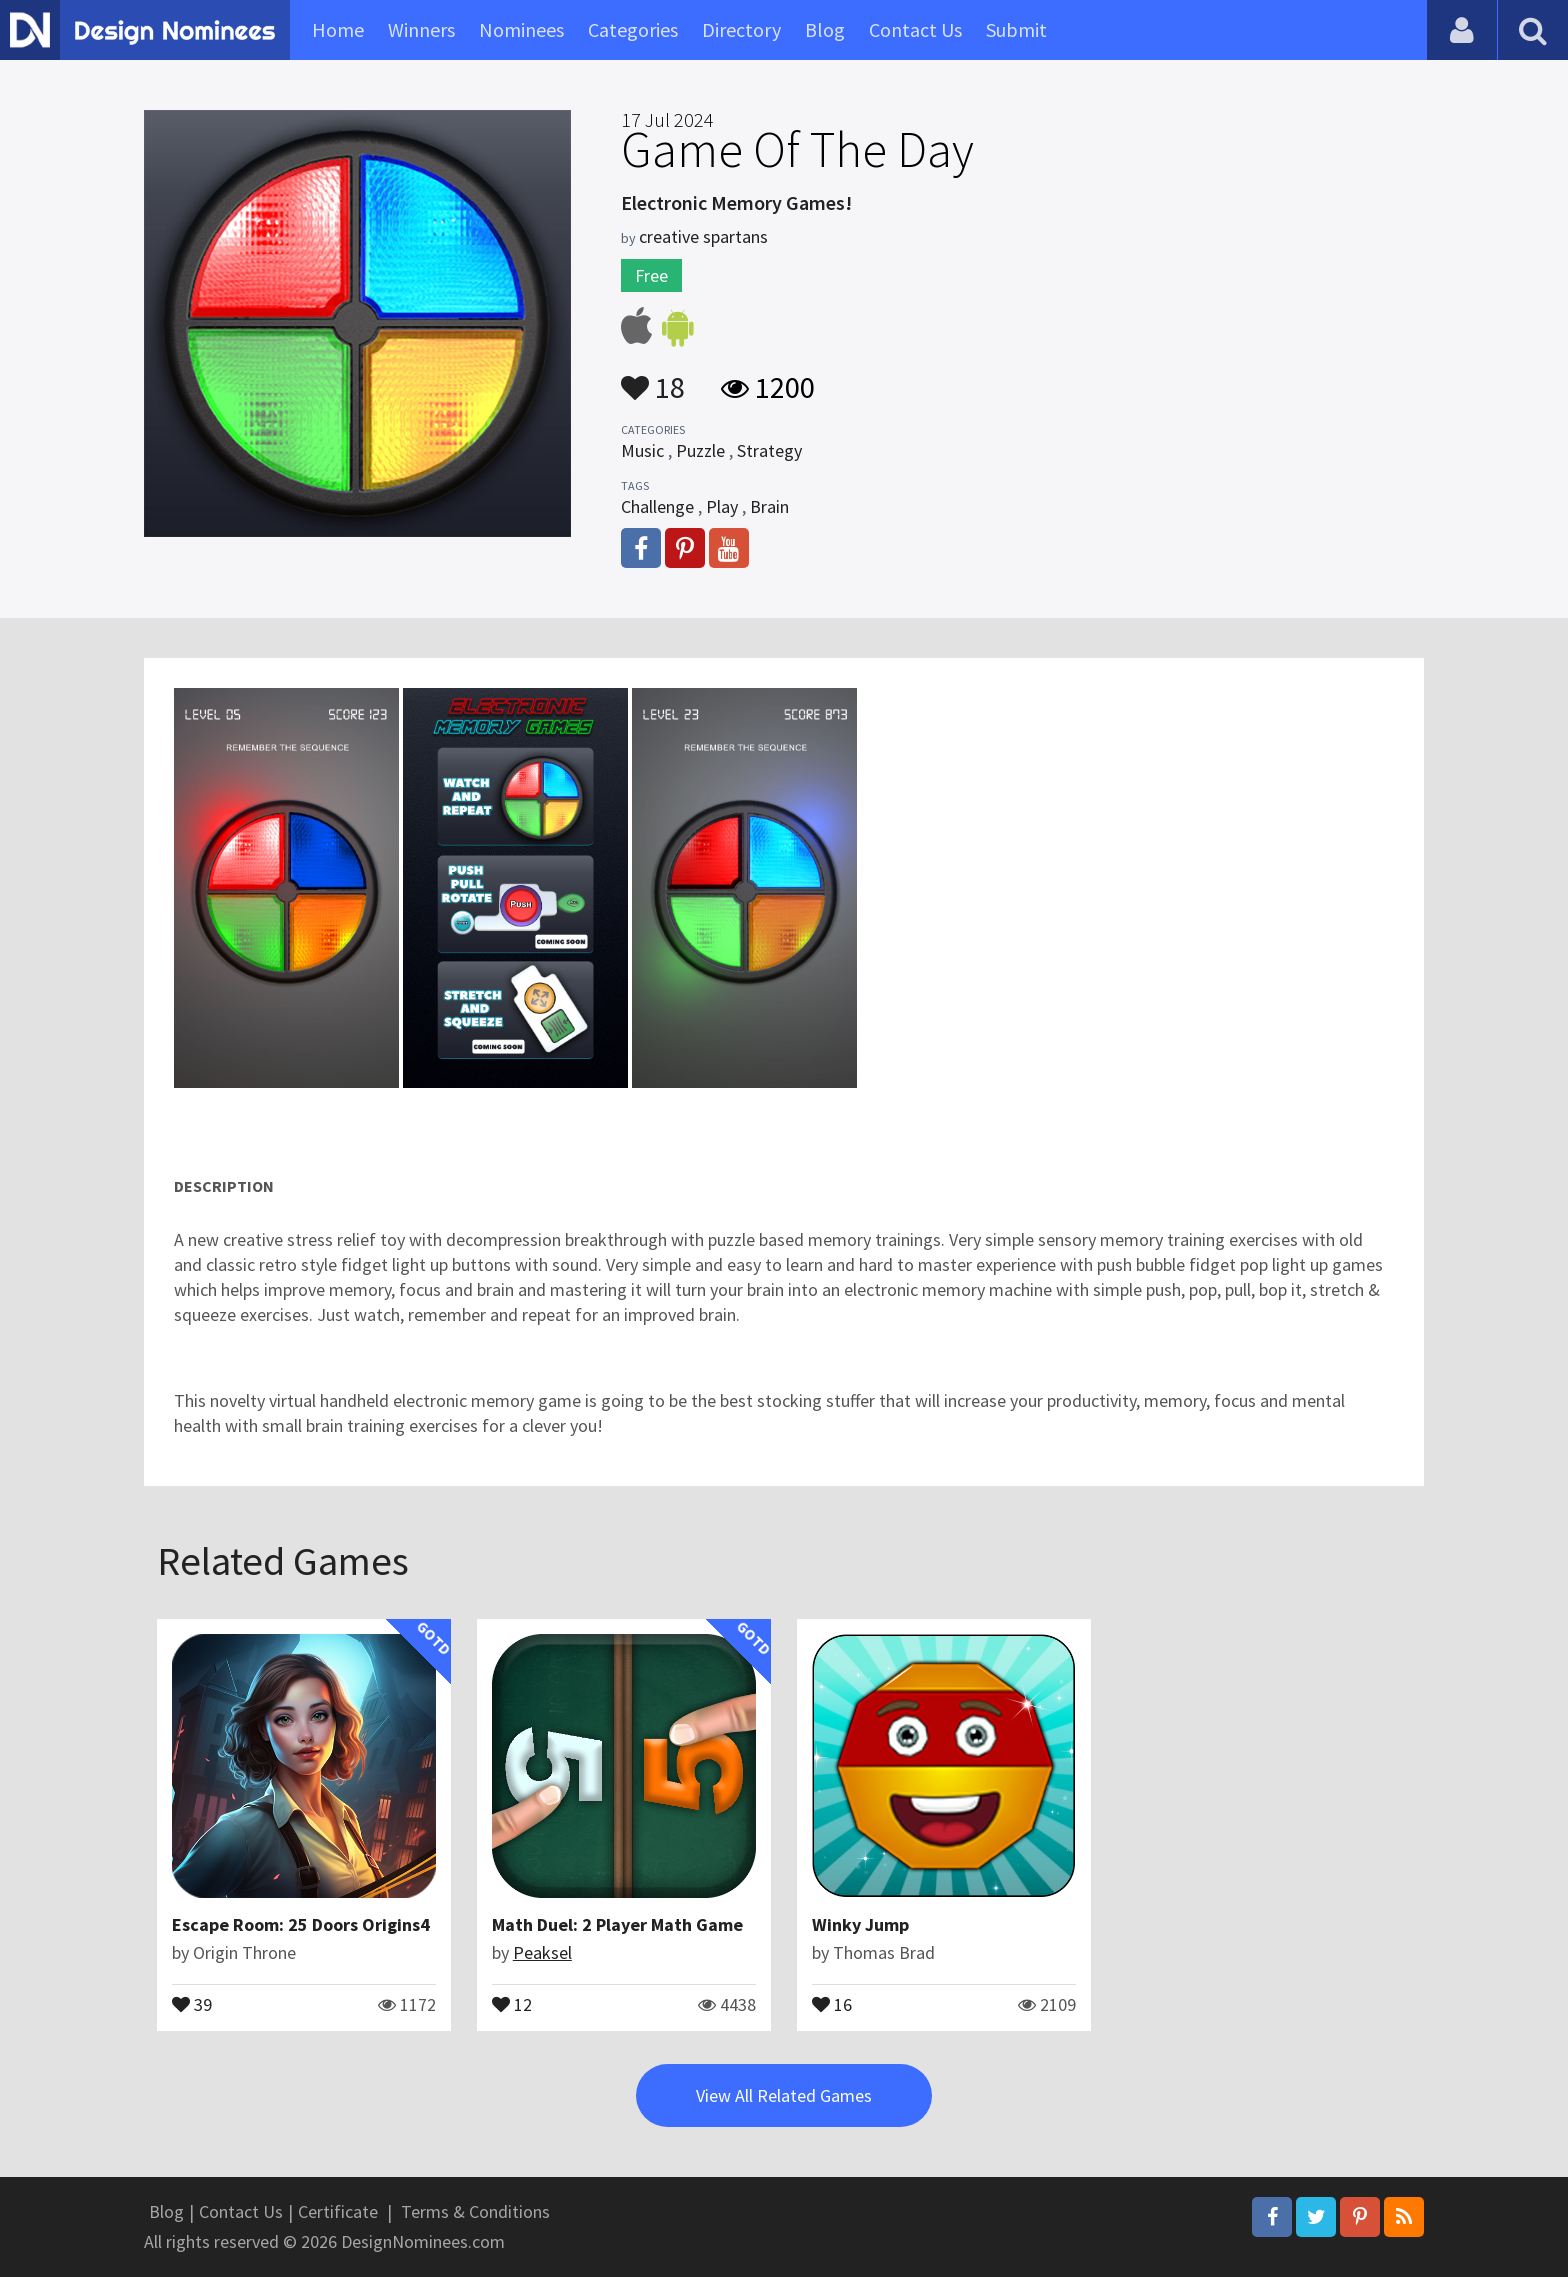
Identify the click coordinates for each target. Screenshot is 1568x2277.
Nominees (521, 29)
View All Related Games (784, 2095)
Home (338, 29)
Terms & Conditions (475, 2211)
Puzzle (700, 450)
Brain (769, 506)
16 (832, 2003)
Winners (421, 29)
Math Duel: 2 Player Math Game (617, 1924)
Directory (741, 29)
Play (722, 506)
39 (192, 2003)
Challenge (657, 506)
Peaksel (542, 1952)
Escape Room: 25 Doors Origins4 (301, 1924)
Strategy (769, 450)
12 (512, 2003)
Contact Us (915, 29)
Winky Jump (860, 1924)
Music (642, 450)
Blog (825, 29)
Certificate (338, 2211)
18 (653, 378)
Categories (633, 29)
